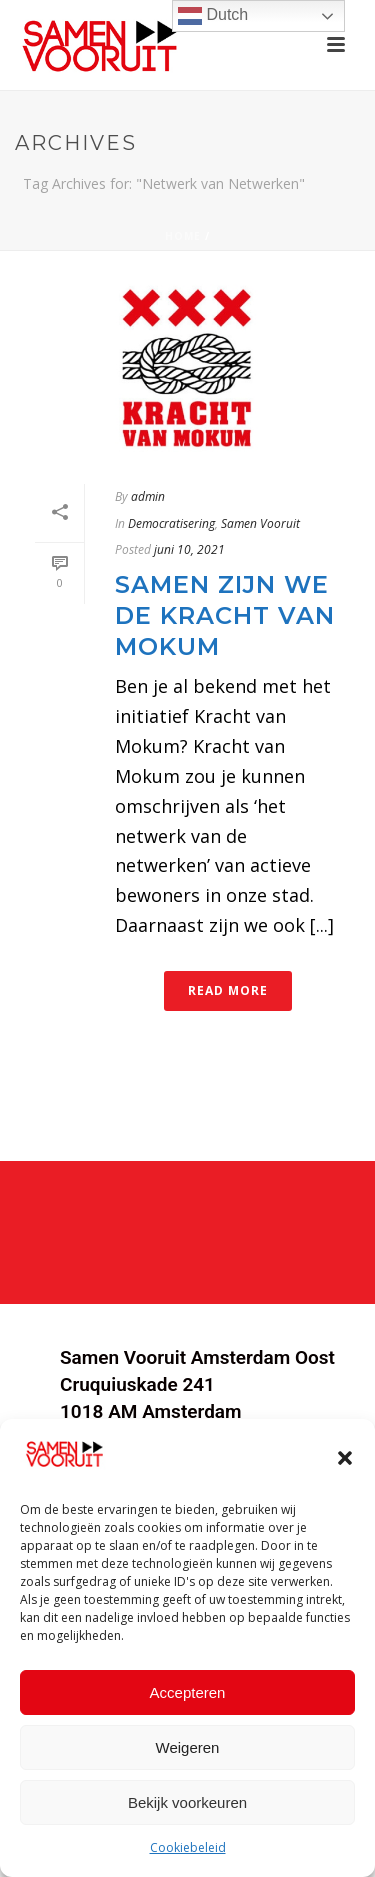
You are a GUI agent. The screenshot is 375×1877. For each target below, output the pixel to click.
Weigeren (188, 1749)
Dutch (213, 16)
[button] (345, 1460)
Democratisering (171, 523)
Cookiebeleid (188, 1850)
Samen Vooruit (260, 523)
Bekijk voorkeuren (187, 1804)
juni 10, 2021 (189, 549)
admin (148, 496)
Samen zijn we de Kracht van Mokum (225, 615)
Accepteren (188, 1694)
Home (183, 236)
